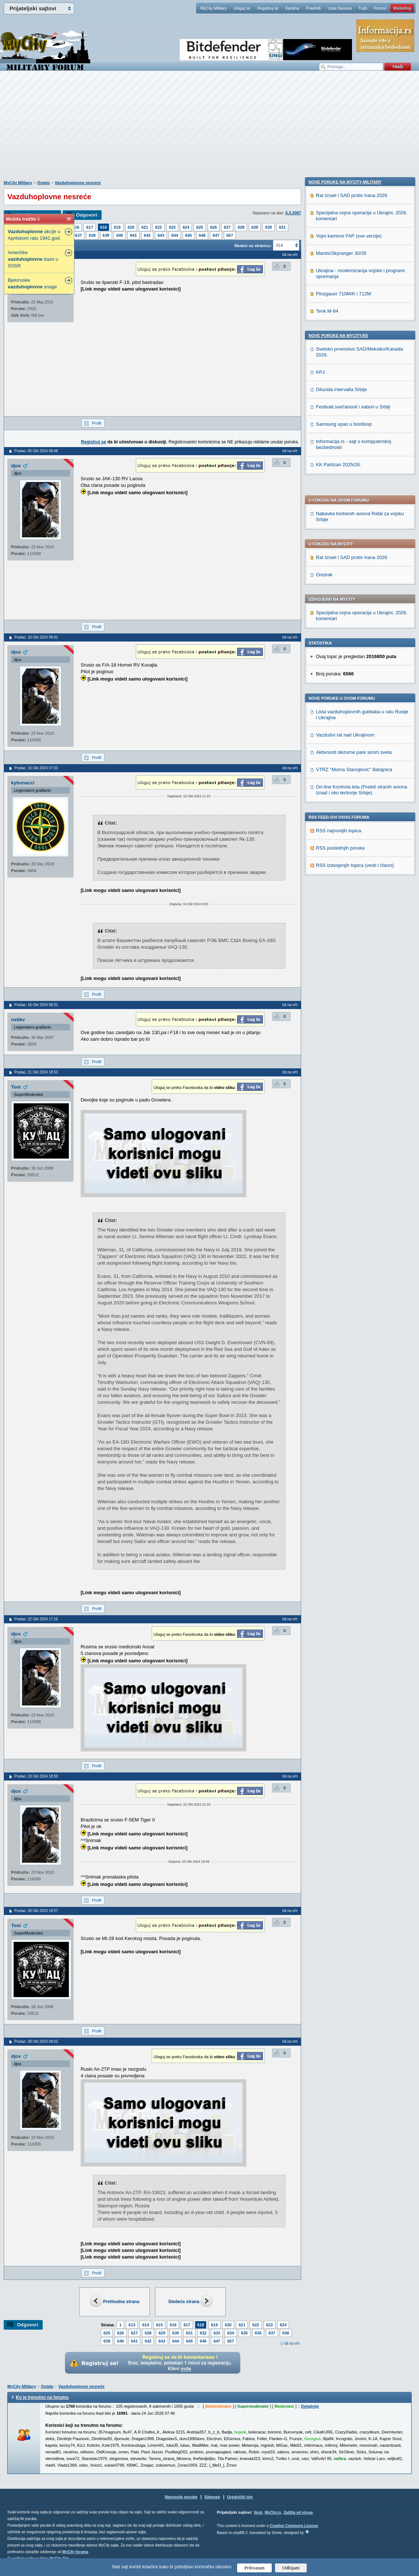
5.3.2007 (293, 213)
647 (215, 235)
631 (282, 227)
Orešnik (324, 369)
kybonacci (23, 783)
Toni (16, 1087)
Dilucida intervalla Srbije (341, 891)
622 (158, 227)
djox (16, 465)
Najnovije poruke (181, 2497)
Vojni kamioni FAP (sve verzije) (348, 738)
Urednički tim (240, 2497)
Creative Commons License (294, 2526)
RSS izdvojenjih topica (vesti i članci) (355, 659)
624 (186, 227)
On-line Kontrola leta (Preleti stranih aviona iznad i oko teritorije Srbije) (361, 584)
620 (131, 227)
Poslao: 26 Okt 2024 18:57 (36, 1911)
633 (217, 2333)
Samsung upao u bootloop (344, 926)
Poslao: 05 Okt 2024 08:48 (36, 451)
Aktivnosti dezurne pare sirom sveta (354, 546)
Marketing (402, 8)
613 (131, 2325)
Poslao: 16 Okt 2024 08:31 (36, 1005)
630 (268, 227)
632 (203, 2333)
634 (230, 2333)
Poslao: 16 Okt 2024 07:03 (36, 768)
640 (119, 235)
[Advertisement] (209, 129)
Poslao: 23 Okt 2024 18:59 (36, 1776)
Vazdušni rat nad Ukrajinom (345, 529)
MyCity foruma (75, 2552)
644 (174, 235)
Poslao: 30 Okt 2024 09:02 (36, 2041)
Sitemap (212, 2497)
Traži (362, 8)
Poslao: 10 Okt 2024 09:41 (36, 637)
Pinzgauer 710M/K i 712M (343, 795)
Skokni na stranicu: (252, 245)
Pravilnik (313, 8)
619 (117, 227)
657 (229, 235)
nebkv (18, 1019)
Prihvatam (254, 2567)
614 (145, 2325)
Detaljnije (310, 2406)
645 (188, 235)
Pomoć (380, 8)
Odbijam (291, 2567)
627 (227, 227)
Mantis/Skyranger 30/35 (341, 755)
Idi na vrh (292, 2343)
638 (92, 235)
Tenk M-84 (327, 813)
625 (199, 227)
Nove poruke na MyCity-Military (345, 684)
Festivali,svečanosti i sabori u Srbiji (353, 908)
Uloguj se (241, 8)
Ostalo (43, 182)
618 (103, 227)
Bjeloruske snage (32, 283)
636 (258, 2333)
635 (244, 2333)
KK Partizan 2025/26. (338, 966)
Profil (96, 423)
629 (254, 227)
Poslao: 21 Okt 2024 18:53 (36, 1072)
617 (89, 227)
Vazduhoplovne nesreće (78, 182)
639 (106, 235)
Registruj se (267, 8)
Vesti (258, 2512)
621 (144, 227)
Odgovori (86, 215)
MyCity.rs (273, 2512)
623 (172, 227)
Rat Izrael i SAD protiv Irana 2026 (351, 351)
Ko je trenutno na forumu (42, 2397)
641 (133, 235)
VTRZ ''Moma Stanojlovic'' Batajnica (354, 563)
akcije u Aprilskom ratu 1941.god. (34, 235)
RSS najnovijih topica (338, 625)
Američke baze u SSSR (33, 259)
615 (159, 2325)
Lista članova (339, 8)
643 (161, 235)
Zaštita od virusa (298, 2512)
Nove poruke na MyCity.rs (338, 837)
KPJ (320, 874)
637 (78, 235)
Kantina (292, 8)
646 (202, 235)
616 (76, 227)
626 (213, 227)
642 (147, 235)
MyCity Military (213, 8)
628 (240, 227)
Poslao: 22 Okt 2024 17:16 (36, 1619)
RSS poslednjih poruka (340, 642)
